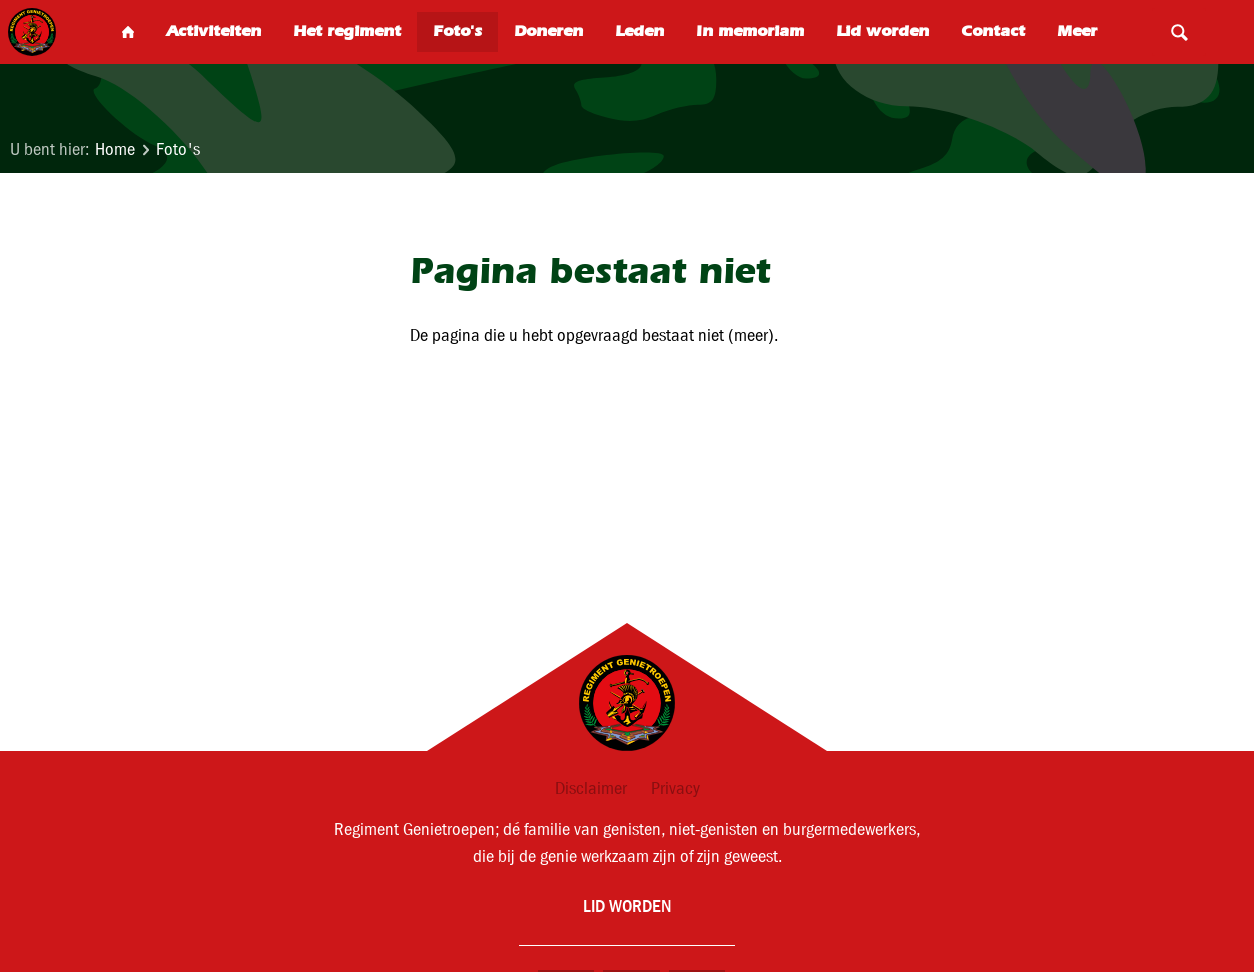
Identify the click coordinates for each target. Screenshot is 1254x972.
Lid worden (627, 905)
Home (115, 149)
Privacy (675, 788)
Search (1179, 32)
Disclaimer (591, 788)
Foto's (178, 149)
